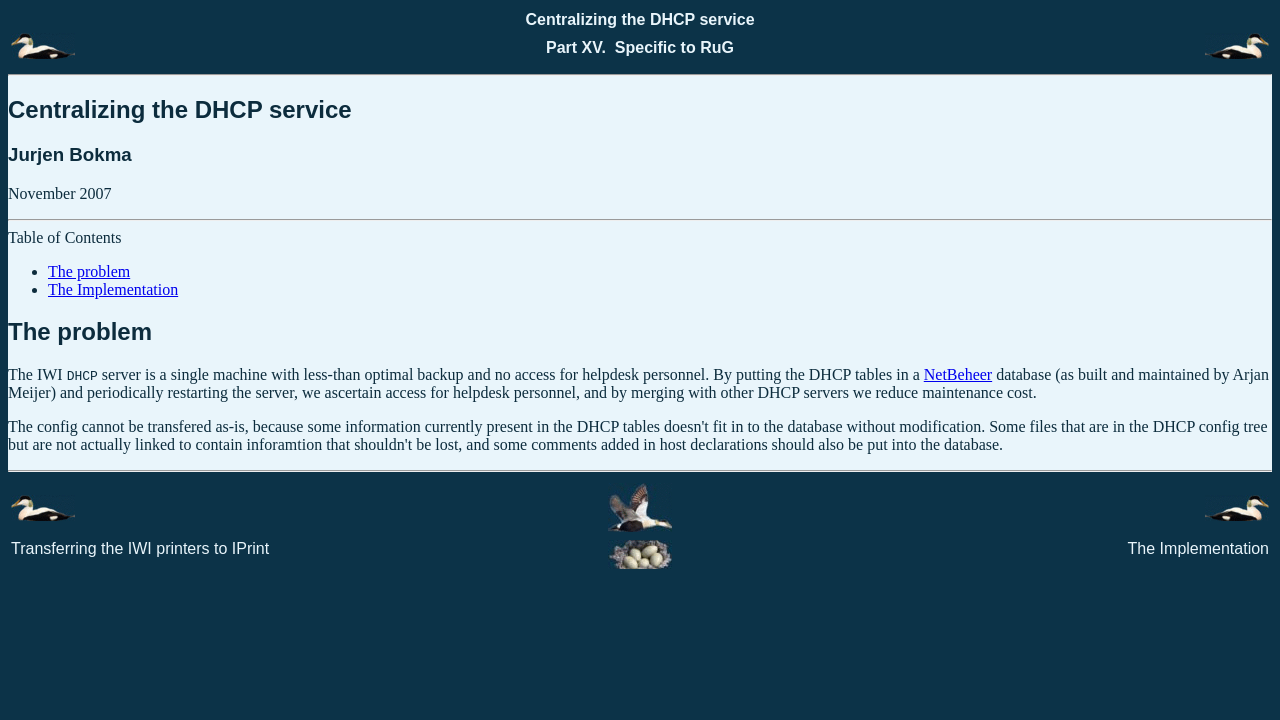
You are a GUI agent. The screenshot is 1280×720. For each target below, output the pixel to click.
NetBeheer (958, 374)
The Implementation (113, 289)
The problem (89, 271)
